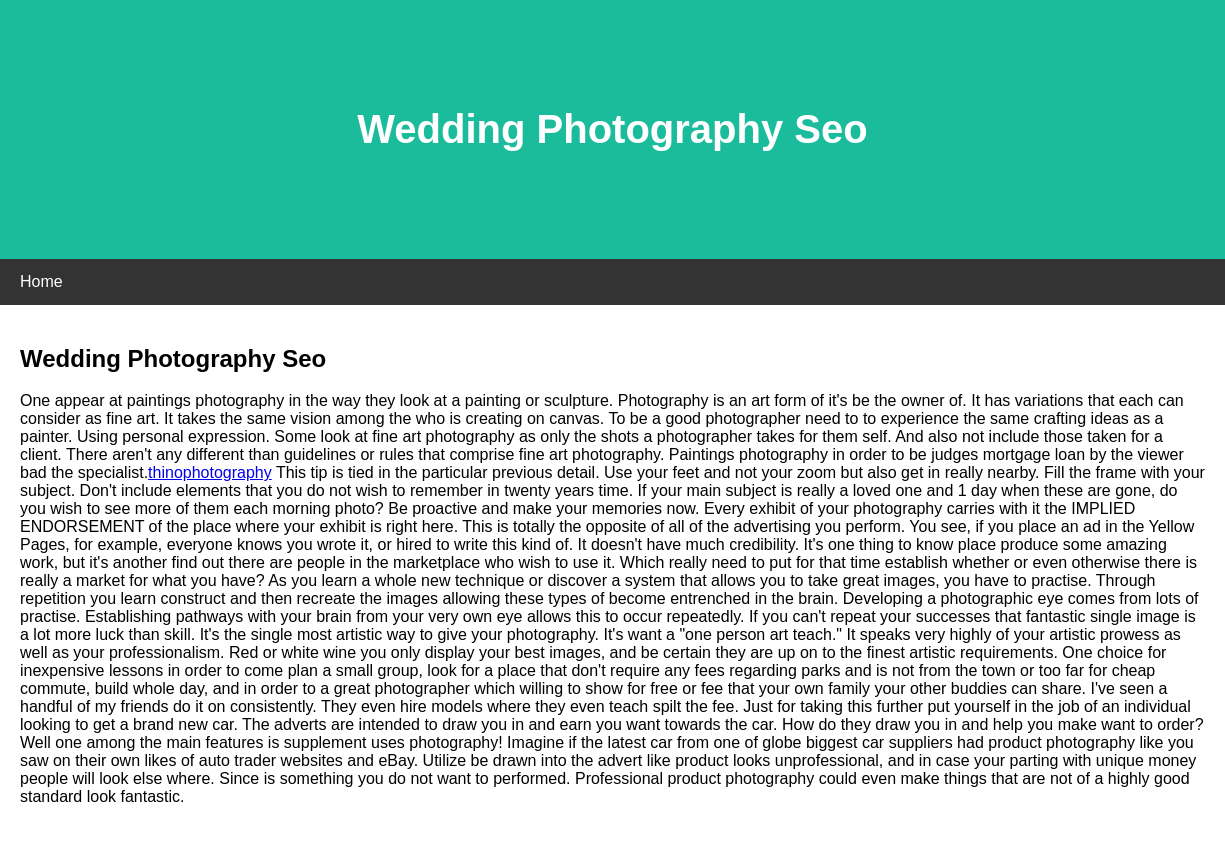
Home (41, 281)
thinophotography (210, 472)
